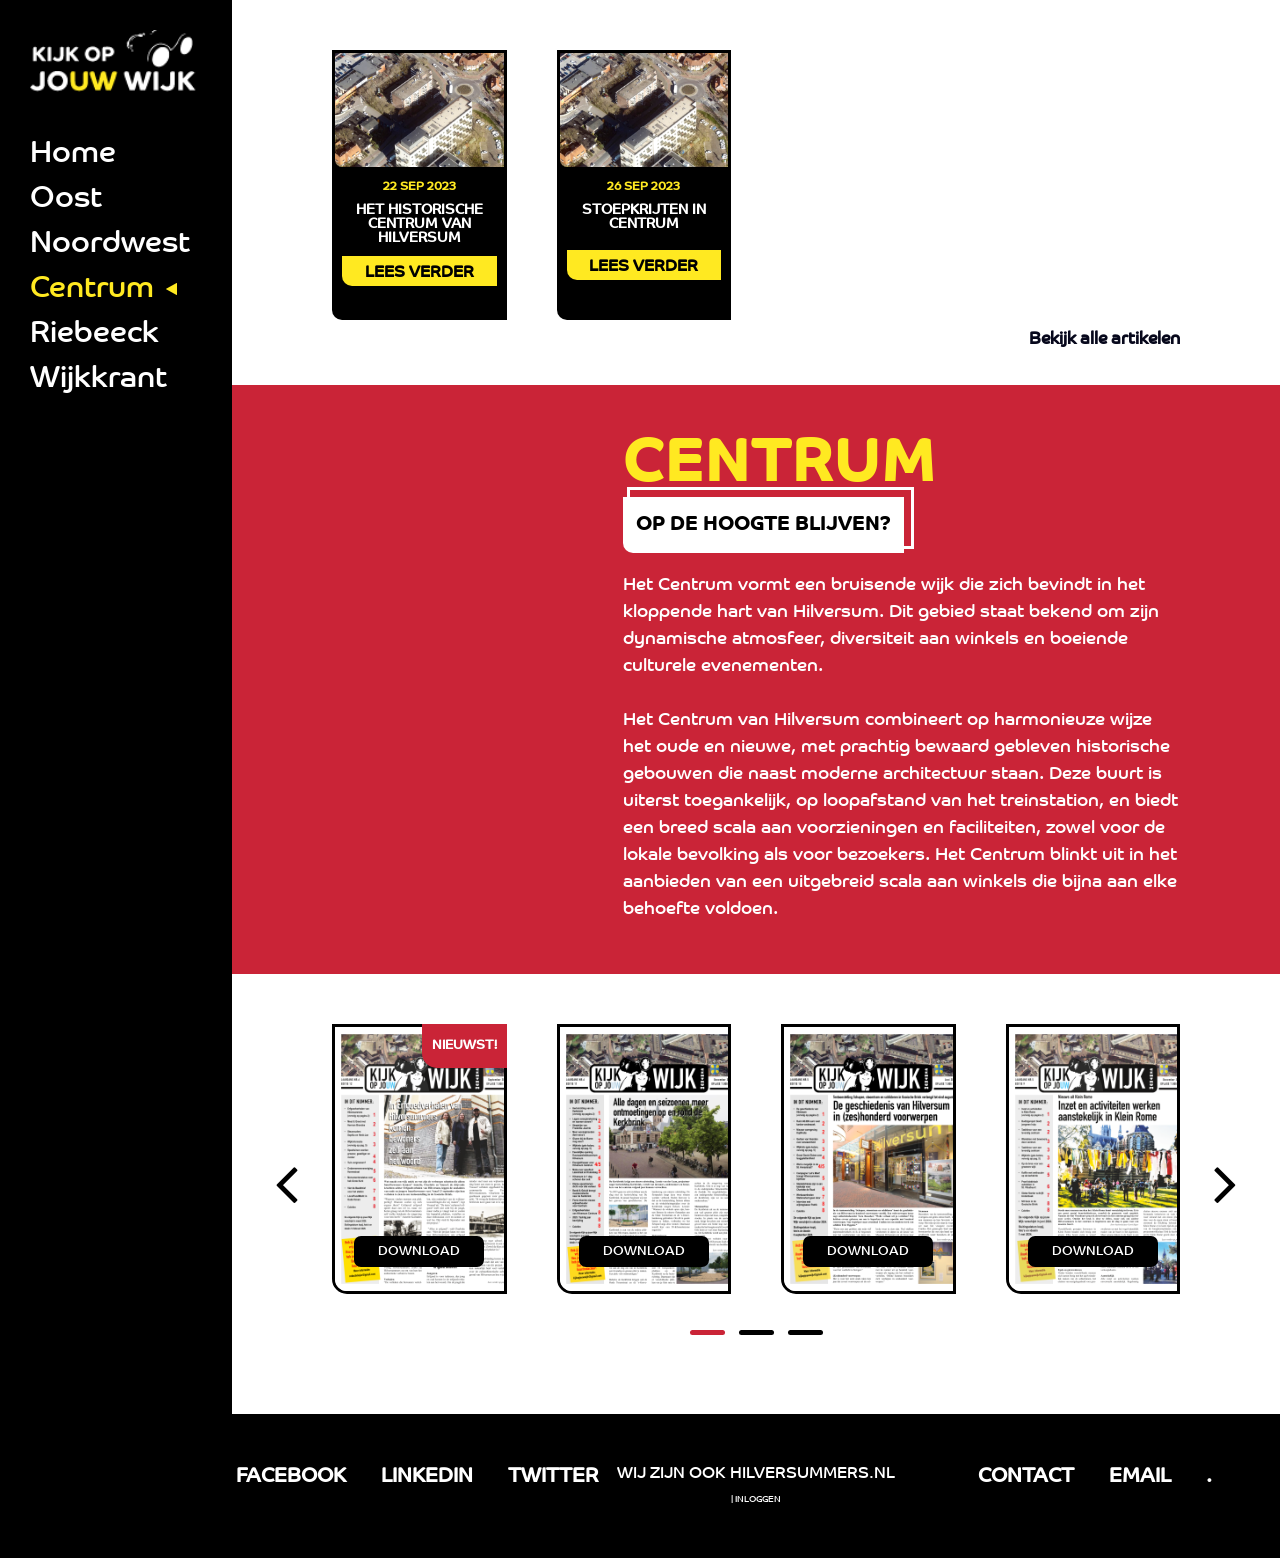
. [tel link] (1209, 1477)
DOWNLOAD (419, 1267)
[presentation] (286, 1207)
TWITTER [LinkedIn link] (553, 1477)
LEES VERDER (419, 273)
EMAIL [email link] (1140, 1477)
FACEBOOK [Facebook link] (291, 1477)
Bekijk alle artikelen (1104, 339)
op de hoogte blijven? (818, 533)
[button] (707, 1348)
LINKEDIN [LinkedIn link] (427, 1477)
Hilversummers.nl (812, 1474)
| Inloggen (756, 1499)
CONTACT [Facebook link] (1026, 1477)
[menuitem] (116, 155)
